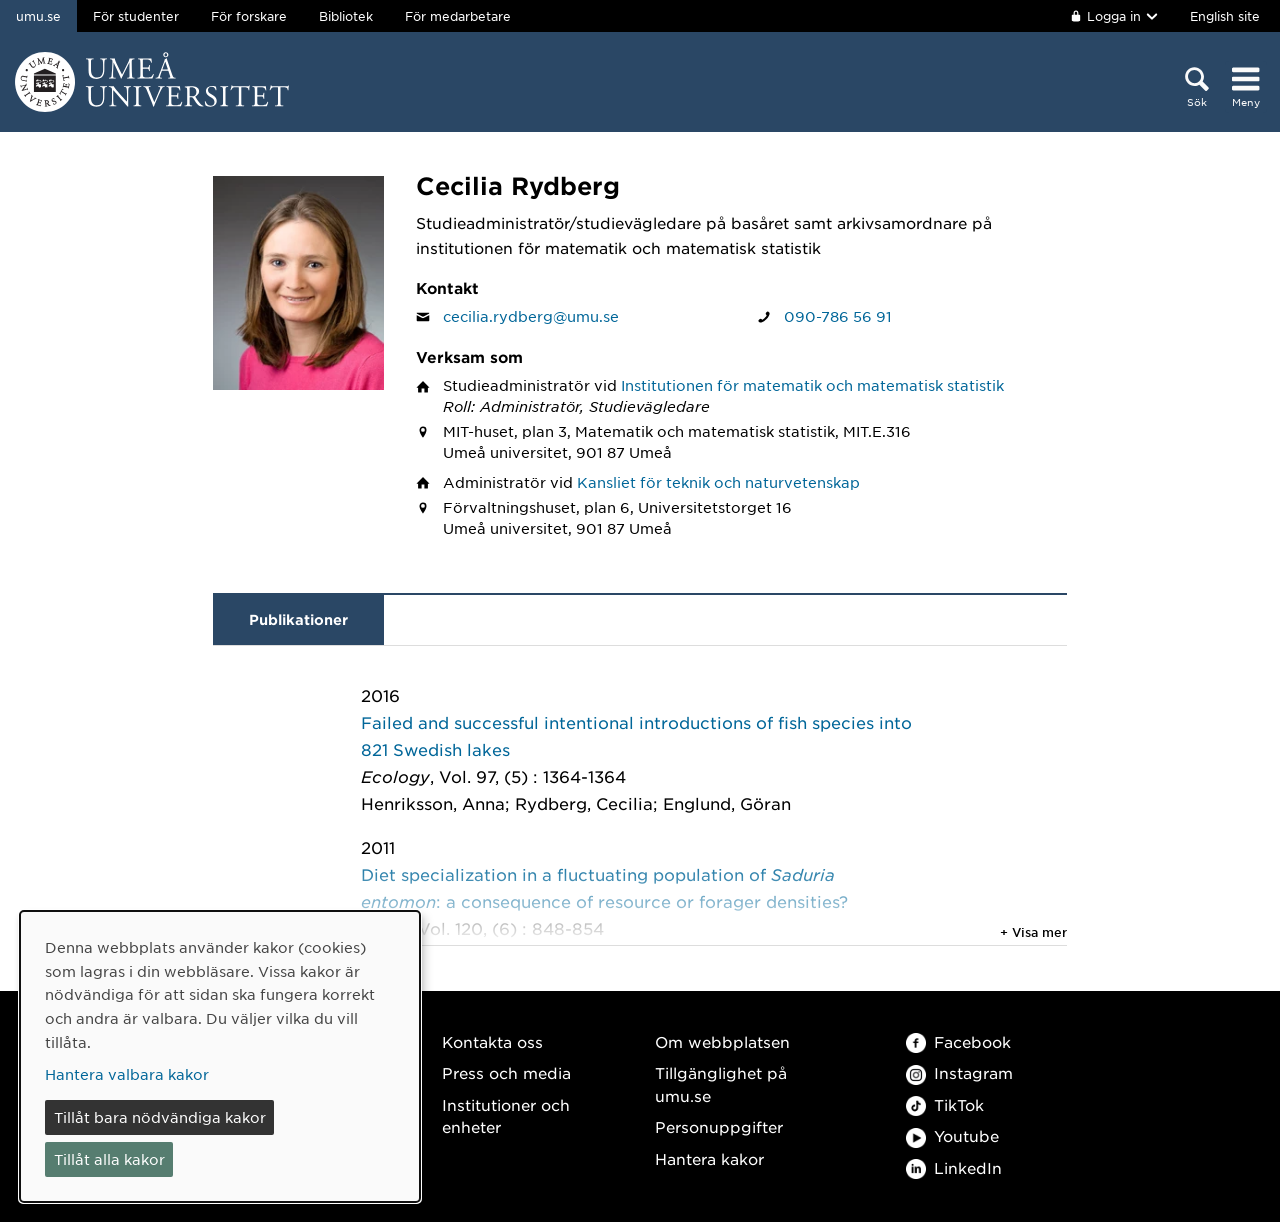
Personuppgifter (719, 1126)
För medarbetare (458, 16)
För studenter (136, 16)
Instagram (959, 1072)
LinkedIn (954, 1167)
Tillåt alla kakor (109, 1159)
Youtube (952, 1135)
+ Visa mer (1033, 932)
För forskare (249, 16)
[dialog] (220, 1056)
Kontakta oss (492, 1041)
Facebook (958, 1041)
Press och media (506, 1072)
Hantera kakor (709, 1158)
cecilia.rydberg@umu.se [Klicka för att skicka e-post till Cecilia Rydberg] (531, 316)
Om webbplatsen (722, 1041)
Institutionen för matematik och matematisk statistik (812, 385)
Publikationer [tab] (298, 619)
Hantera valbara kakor (127, 1074)
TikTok (945, 1104)
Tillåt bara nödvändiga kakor (160, 1117)
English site (1225, 16)
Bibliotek (346, 16)
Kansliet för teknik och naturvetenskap (718, 482)
